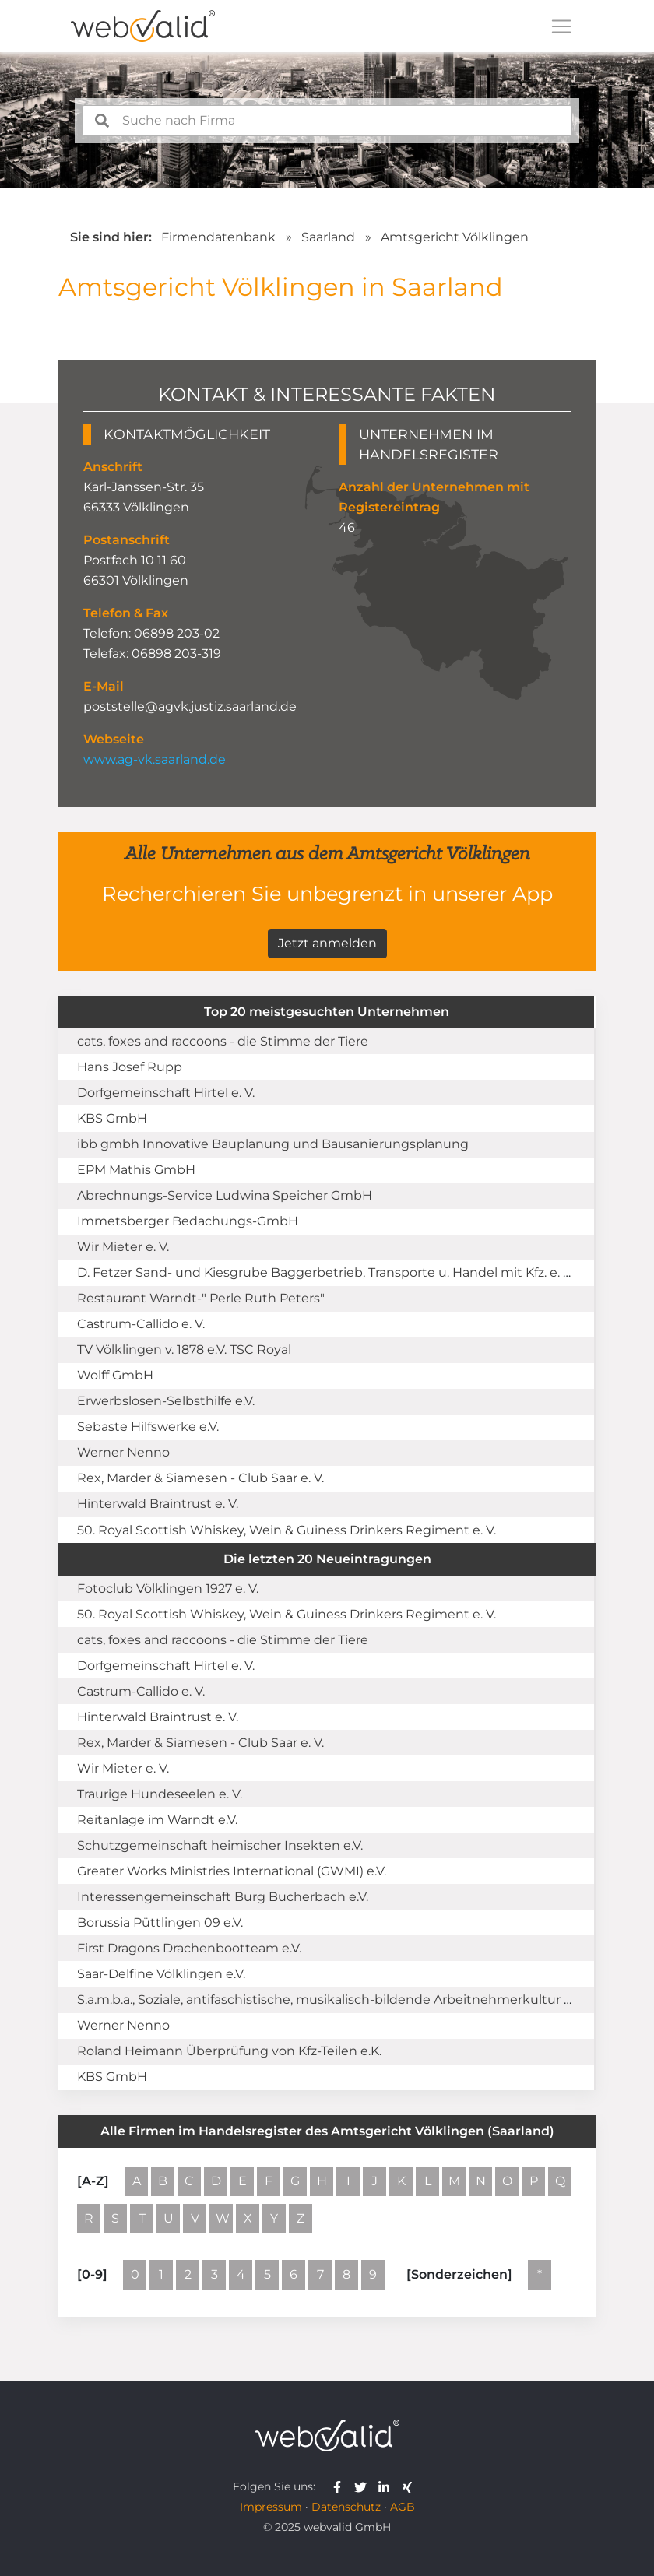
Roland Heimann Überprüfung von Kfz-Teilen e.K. (229, 2051)
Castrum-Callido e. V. (141, 1323)
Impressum (271, 2507)
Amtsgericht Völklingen (455, 237)
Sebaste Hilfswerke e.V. (148, 1426)
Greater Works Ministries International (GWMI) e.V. (231, 1871)
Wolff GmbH (115, 1375)
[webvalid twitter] (364, 2486)
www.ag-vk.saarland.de (154, 759)
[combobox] (327, 120)
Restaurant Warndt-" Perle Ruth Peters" (201, 1298)
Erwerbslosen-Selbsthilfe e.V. (166, 1400)
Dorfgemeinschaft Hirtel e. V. (166, 1092)
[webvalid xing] (409, 2486)
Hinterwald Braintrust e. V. (157, 1503)
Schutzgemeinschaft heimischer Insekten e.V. (220, 1845)
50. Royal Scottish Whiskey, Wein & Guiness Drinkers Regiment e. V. (286, 1530)
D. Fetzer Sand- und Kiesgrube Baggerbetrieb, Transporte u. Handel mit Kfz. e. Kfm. (334, 1272)
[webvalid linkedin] (387, 2486)
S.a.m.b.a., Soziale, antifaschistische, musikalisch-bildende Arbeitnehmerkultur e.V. (330, 1999)
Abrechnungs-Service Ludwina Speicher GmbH (224, 1195)
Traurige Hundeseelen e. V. (159, 1794)
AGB (402, 2507)
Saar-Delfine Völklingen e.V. (161, 1973)
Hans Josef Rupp (129, 1067)
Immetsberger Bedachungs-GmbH (187, 1221)
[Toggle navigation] (561, 26)
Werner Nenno (123, 1452)
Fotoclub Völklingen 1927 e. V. (167, 1588)
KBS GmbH (112, 1118)
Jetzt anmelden (327, 943)
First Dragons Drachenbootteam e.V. (189, 1948)
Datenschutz (346, 2507)
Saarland (328, 237)
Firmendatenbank (218, 237)
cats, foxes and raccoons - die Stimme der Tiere (222, 1041)
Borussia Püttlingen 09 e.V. (160, 1922)
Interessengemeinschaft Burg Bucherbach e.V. (222, 1896)
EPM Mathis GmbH (136, 1169)
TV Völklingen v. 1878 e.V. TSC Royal (184, 1349)
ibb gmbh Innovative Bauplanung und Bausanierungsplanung (273, 1144)
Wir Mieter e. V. (123, 1246)
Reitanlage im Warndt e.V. (157, 1819)
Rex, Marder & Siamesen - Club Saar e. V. (200, 1478)
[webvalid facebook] (340, 2486)
